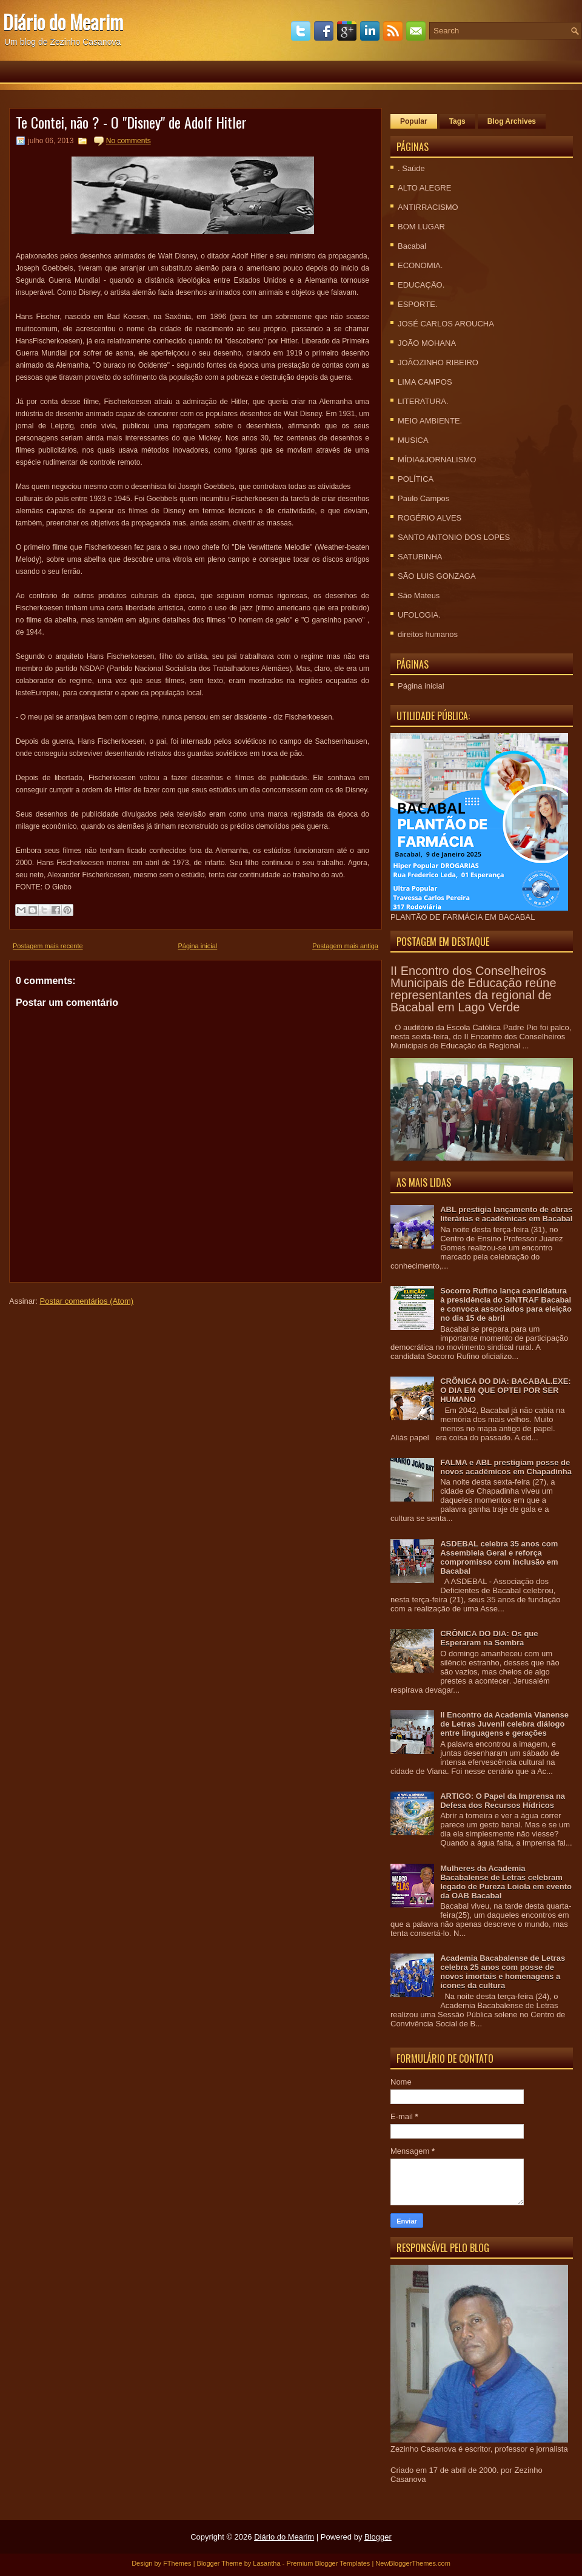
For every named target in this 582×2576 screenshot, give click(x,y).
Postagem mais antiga (345, 945)
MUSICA (413, 440)
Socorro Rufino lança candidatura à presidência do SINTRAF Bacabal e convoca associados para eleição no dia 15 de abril (506, 1304)
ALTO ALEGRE (424, 187)
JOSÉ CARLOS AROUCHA (446, 323)
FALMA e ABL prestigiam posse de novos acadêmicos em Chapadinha (506, 1467)
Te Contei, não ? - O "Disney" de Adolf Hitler (131, 122)
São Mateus (419, 595)
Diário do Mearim (63, 21)
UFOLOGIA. (419, 614)
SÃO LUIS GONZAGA (437, 576)
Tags (457, 121)
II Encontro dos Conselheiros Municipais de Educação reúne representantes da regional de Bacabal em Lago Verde (473, 989)
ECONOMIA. (420, 265)
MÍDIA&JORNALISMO (437, 459)
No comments (128, 141)
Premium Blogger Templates (328, 2563)
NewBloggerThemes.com (412, 2563)
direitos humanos (428, 634)
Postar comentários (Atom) (87, 1301)
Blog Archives (511, 121)
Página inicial (197, 945)
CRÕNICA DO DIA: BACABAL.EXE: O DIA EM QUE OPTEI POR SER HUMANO (505, 1390)
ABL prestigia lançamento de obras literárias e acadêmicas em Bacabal (506, 1214)
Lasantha (266, 2563)
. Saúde (411, 168)
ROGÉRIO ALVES (429, 517)
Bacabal (412, 246)
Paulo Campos (423, 498)
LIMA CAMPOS (425, 381)
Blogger (378, 2536)
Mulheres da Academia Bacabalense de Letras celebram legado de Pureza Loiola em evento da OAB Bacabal (506, 1882)
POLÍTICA (415, 479)
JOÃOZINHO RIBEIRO (438, 362)
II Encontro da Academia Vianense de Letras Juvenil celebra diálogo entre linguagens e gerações (504, 1724)
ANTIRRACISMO (428, 207)
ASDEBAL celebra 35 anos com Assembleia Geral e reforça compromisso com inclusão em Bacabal (499, 1557)
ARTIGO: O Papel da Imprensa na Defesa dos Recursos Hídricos (502, 1801)
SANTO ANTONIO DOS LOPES (454, 537)
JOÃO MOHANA (427, 343)
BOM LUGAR (421, 226)
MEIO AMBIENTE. (430, 420)
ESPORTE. (418, 304)
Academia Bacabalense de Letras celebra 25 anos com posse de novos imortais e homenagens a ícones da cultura (502, 1972)
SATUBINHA (420, 556)
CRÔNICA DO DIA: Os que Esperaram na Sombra (489, 1638)
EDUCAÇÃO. (421, 284)
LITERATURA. (423, 401)
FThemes (177, 2563)
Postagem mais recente (48, 945)
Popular (413, 121)
